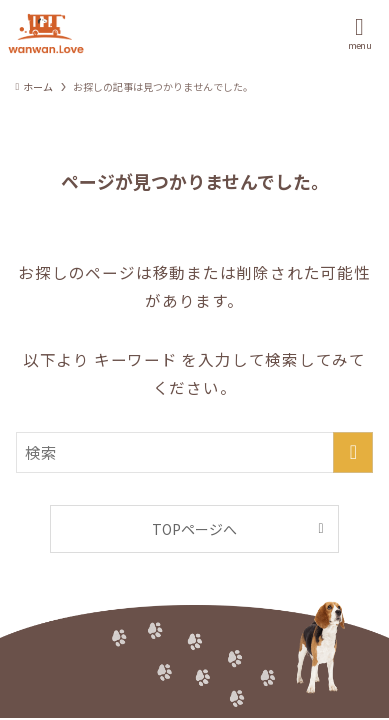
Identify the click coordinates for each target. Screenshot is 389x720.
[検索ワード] (195, 452)
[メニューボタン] (359, 33)
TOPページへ (194, 529)
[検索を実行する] (353, 452)
